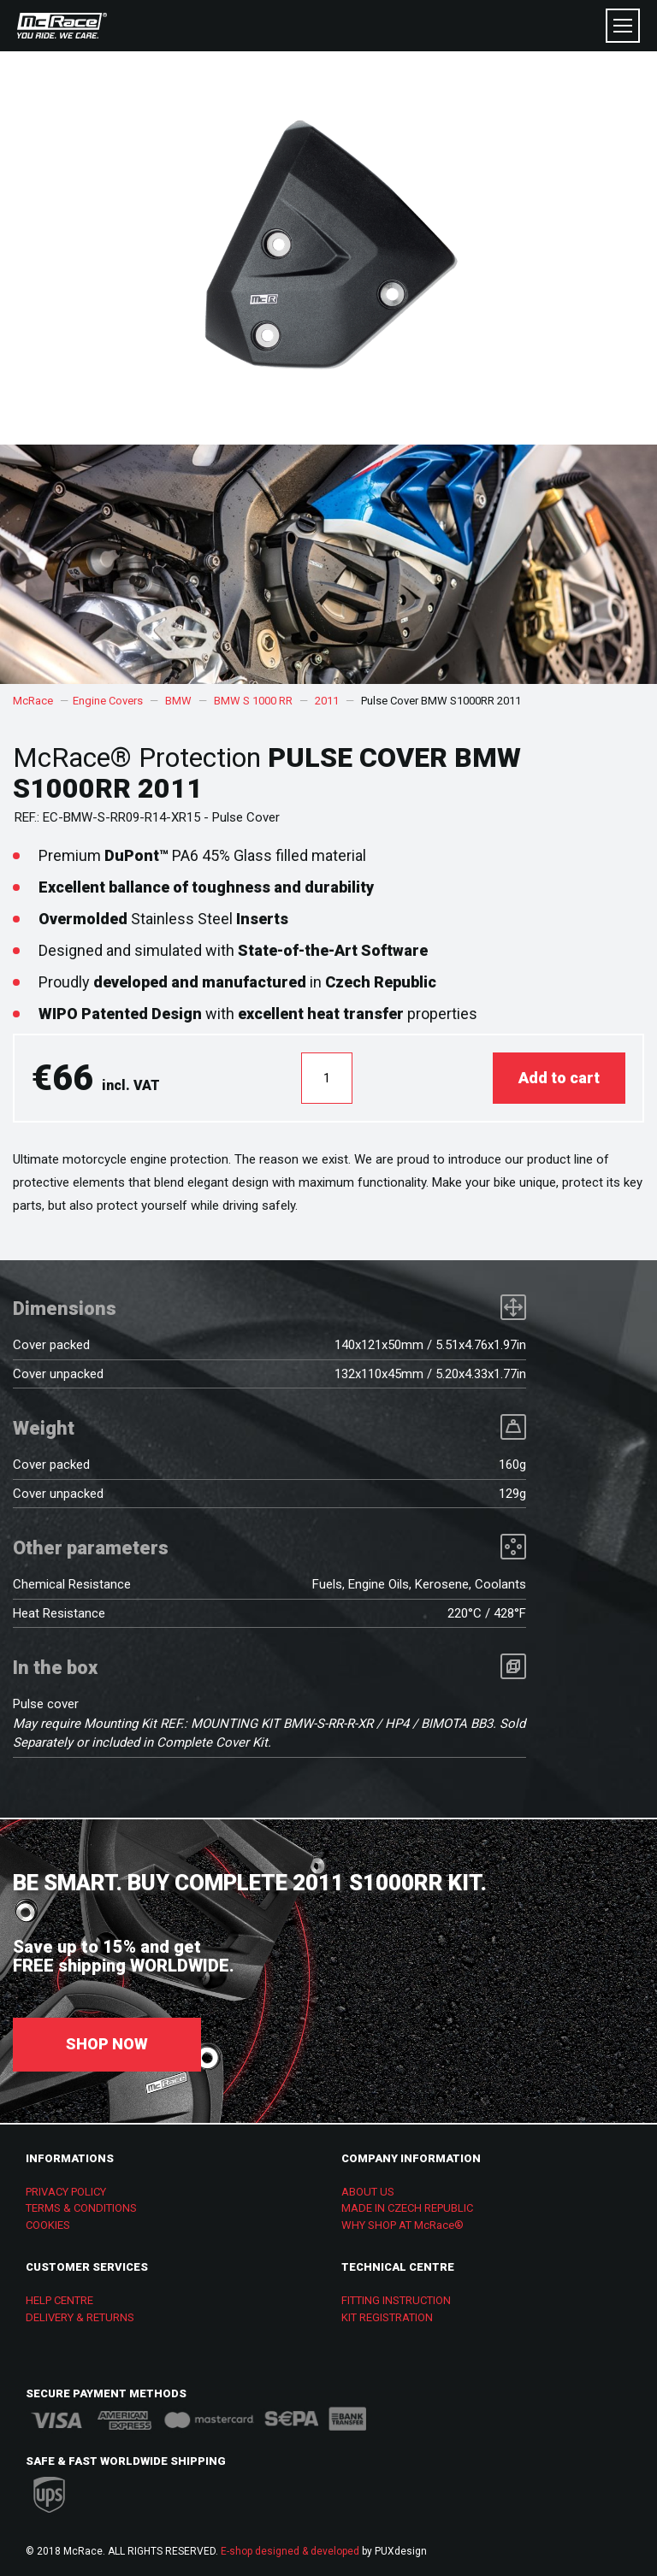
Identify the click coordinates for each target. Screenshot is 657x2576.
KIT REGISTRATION (387, 2317)
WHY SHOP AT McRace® (402, 2225)
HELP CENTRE (59, 2300)
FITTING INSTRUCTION (396, 2300)
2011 (327, 700)
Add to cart (559, 1078)
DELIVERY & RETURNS (80, 2317)
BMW (178, 700)
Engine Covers (108, 700)
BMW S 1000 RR (253, 700)
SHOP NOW (107, 2044)
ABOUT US (367, 2191)
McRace (33, 700)
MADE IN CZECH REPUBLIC (407, 2208)
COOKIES (48, 2225)
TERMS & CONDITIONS (81, 2208)
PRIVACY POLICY (66, 2191)
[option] (328, 564)
